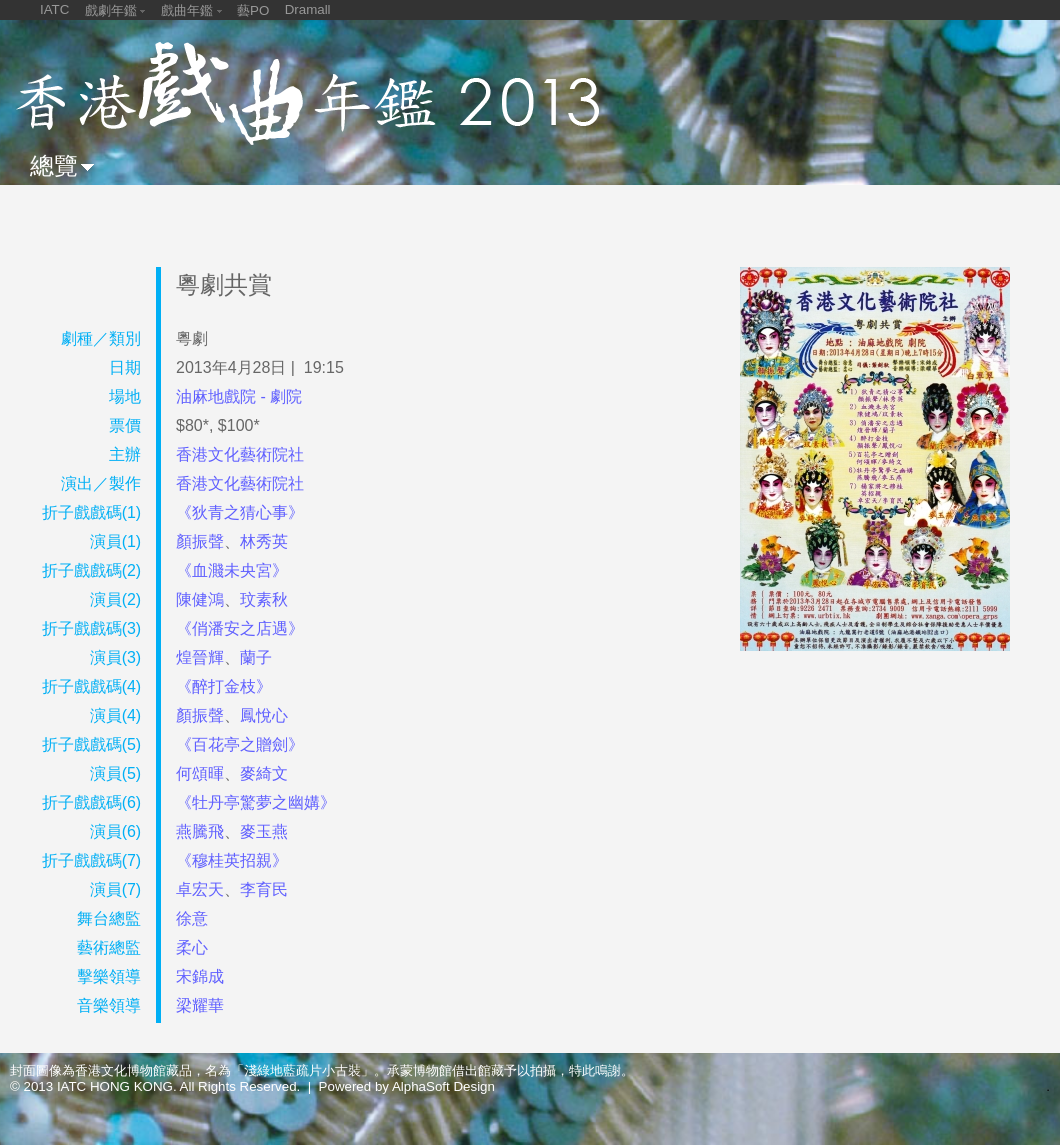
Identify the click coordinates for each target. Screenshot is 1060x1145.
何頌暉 (200, 773)
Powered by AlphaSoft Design (407, 1086)
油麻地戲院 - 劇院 (239, 396)
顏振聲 (200, 541)
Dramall (308, 9)
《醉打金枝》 (224, 686)
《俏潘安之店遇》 (240, 628)
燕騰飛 (200, 831)
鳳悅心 (264, 715)
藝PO (253, 10)
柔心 (192, 947)
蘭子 (256, 657)
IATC (54, 9)
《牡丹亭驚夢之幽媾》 (256, 802)
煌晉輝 (200, 657)
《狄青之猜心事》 (240, 512)
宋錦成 (200, 976)
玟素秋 (264, 599)
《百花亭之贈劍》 (240, 744)
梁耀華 (200, 1005)
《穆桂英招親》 (232, 860)
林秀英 (264, 541)
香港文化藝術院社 (240, 454)
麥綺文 (264, 773)
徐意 (192, 918)
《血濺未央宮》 (232, 570)
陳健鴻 (200, 599)
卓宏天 (200, 889)
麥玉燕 (264, 831)
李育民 (264, 889)
